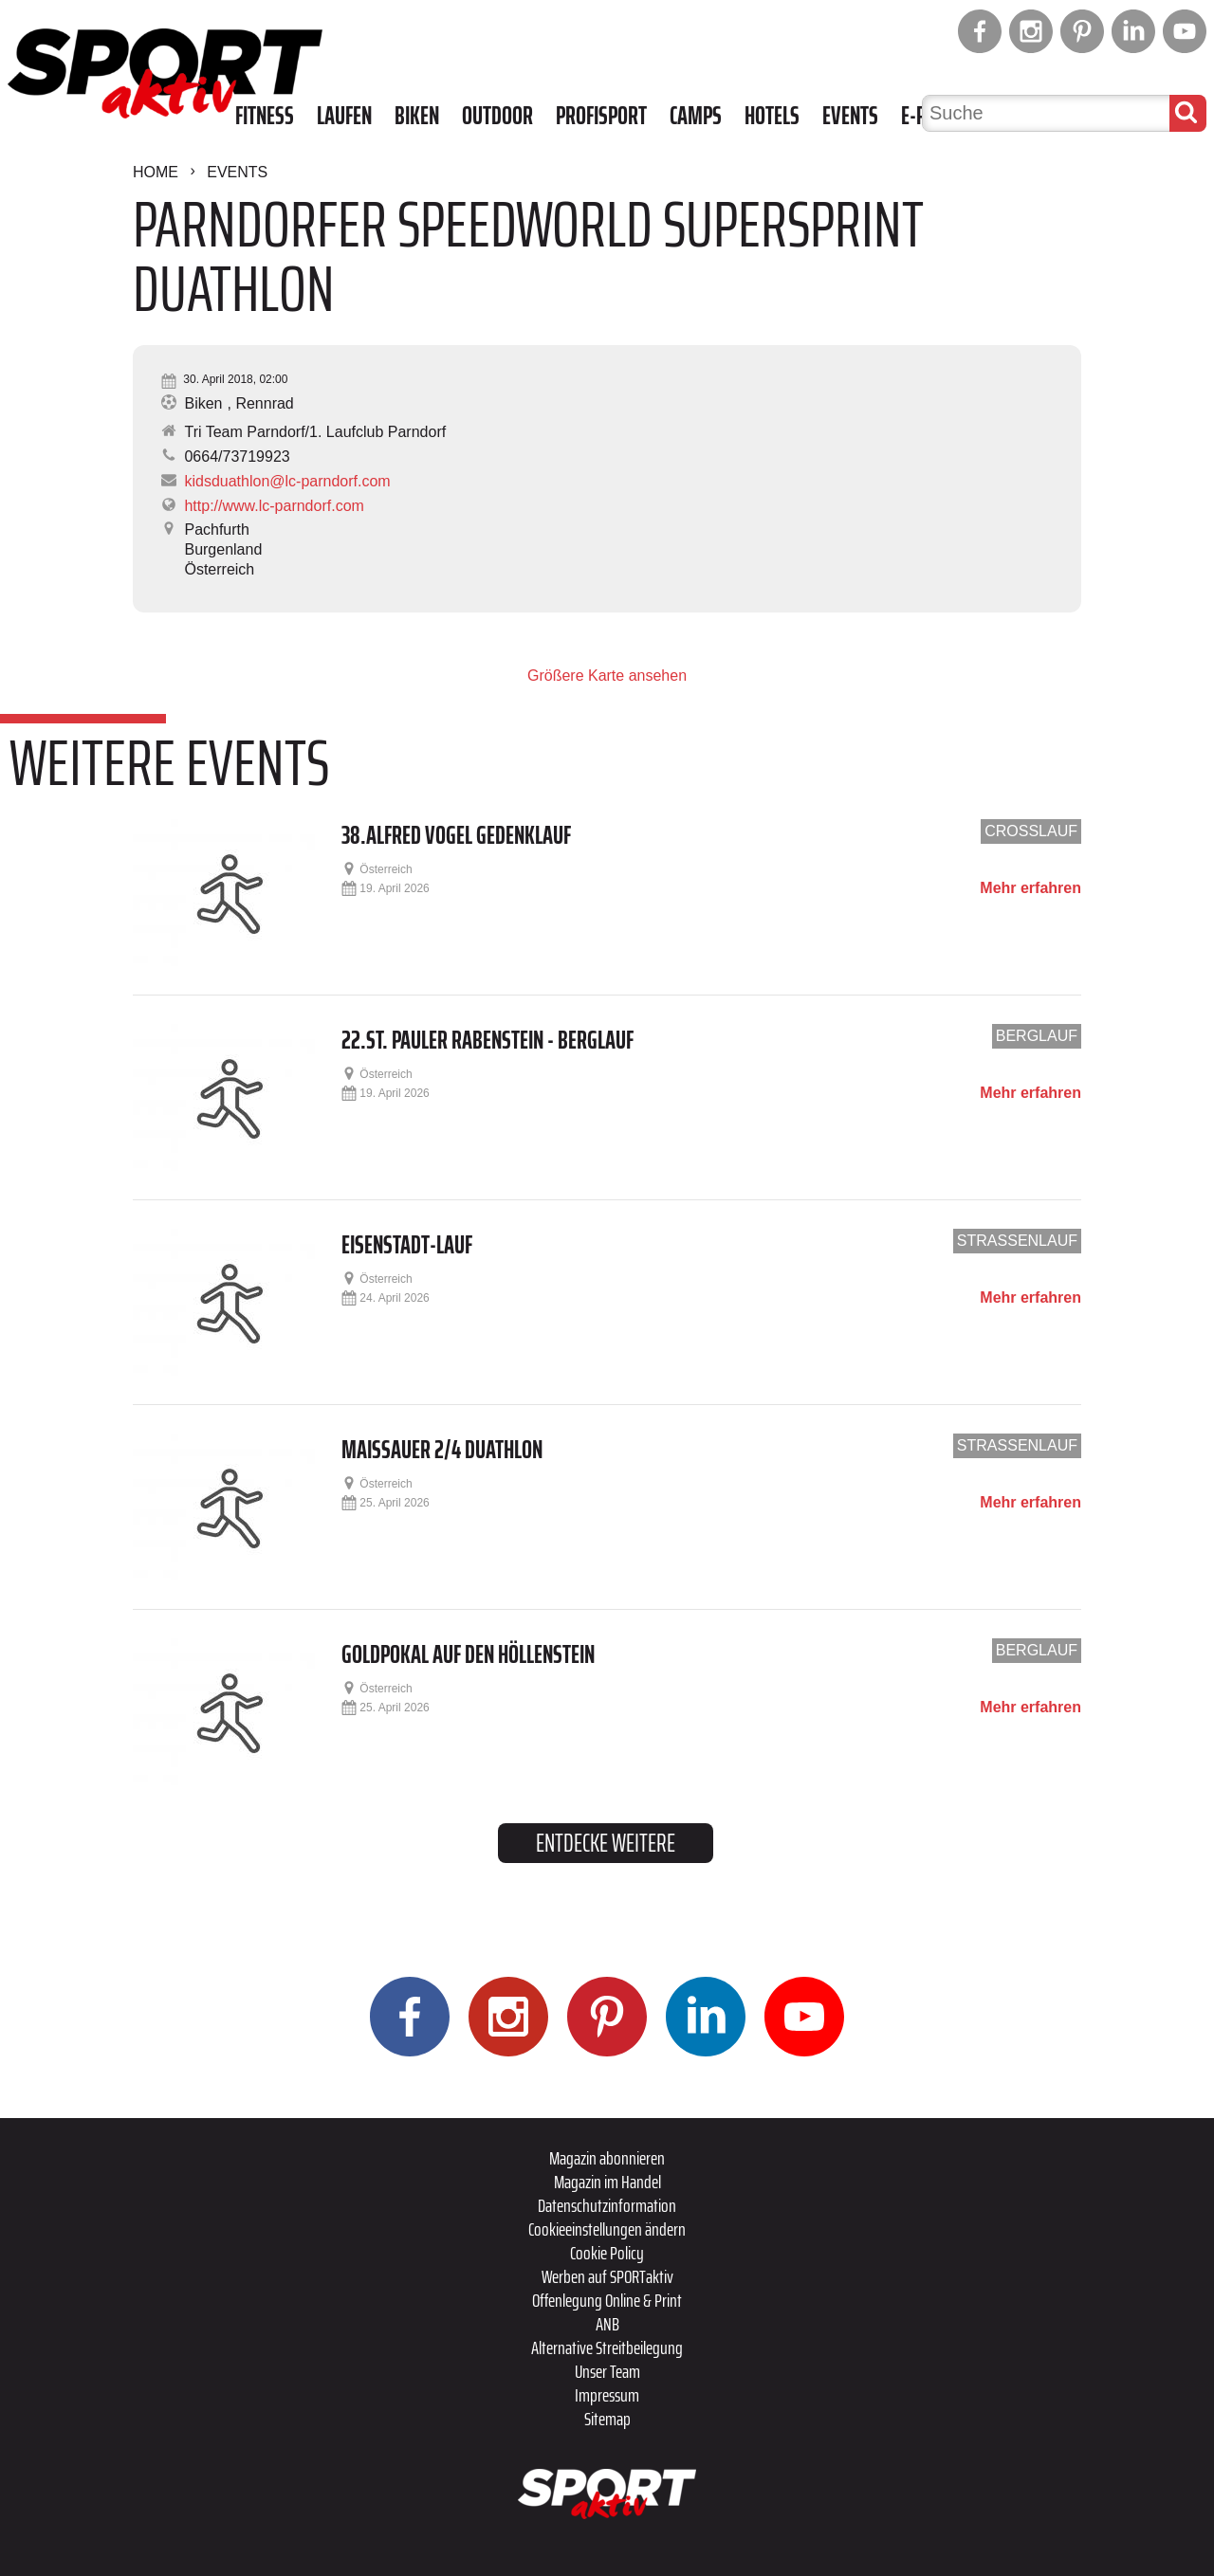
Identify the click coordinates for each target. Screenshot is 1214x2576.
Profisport (601, 116)
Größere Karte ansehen (607, 675)
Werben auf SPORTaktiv (607, 2276)
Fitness (264, 116)
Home (155, 172)
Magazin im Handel (607, 2181)
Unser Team (607, 2371)
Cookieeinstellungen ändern (607, 2229)
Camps (696, 116)
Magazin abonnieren (607, 2158)
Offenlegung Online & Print (607, 2300)
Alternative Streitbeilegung (607, 2347)
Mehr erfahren (1030, 888)
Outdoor (497, 116)
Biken (417, 116)
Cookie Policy (607, 2253)
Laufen (344, 116)
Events (850, 116)
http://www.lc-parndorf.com (273, 506)
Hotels (772, 116)
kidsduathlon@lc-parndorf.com (287, 481)
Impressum (607, 2395)
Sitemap (607, 2418)
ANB (607, 2324)
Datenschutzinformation (607, 2205)
